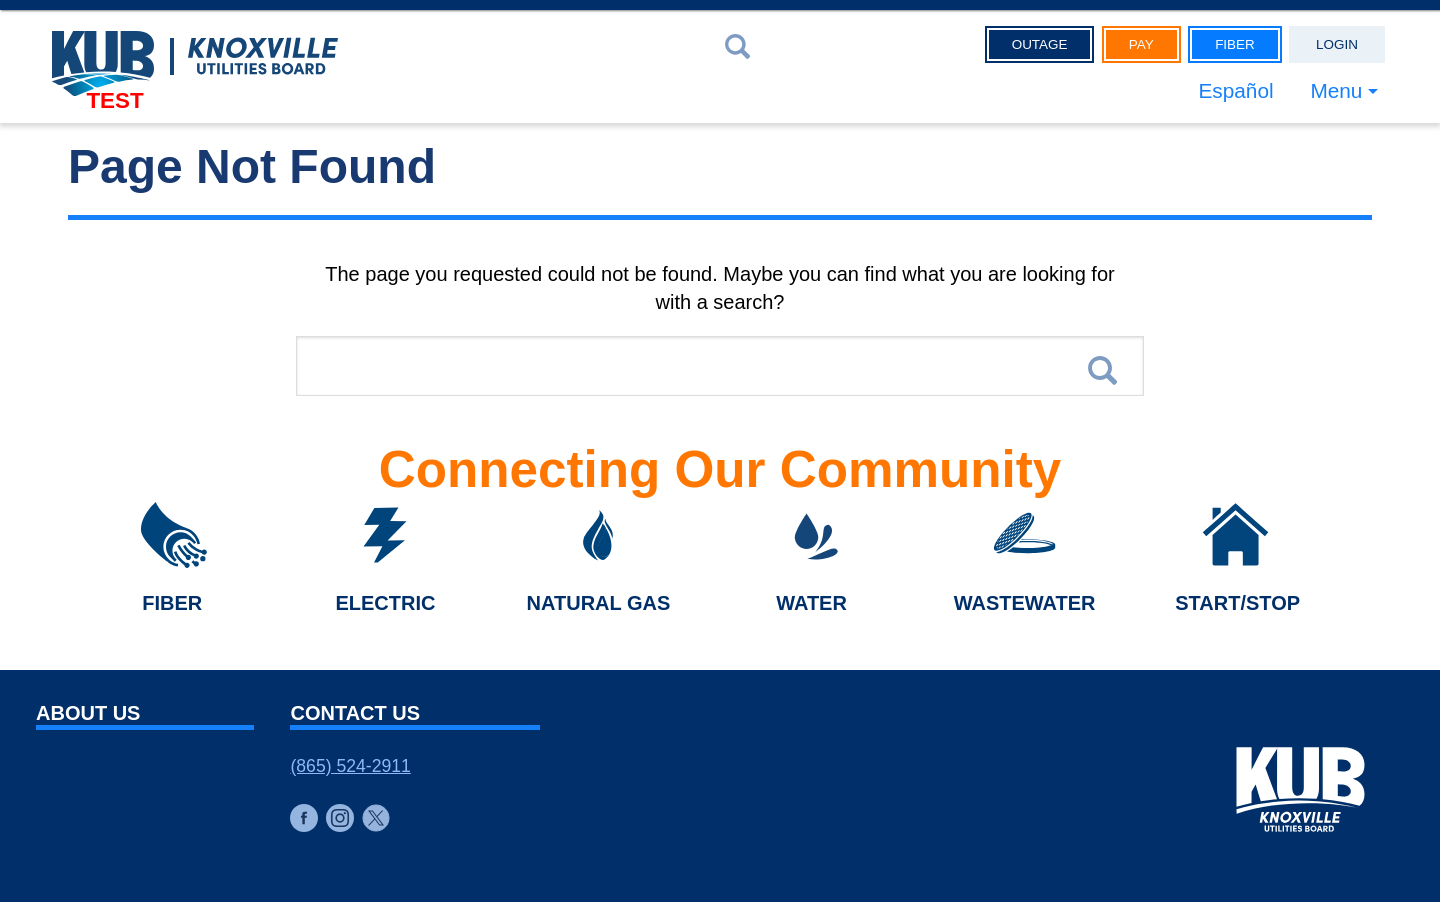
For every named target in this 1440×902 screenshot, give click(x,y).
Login (1337, 44)
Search (1102, 370)
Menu (1336, 90)
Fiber (1235, 44)
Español (1235, 90)
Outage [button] (1040, 44)
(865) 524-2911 (350, 766)
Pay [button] (1141, 44)
